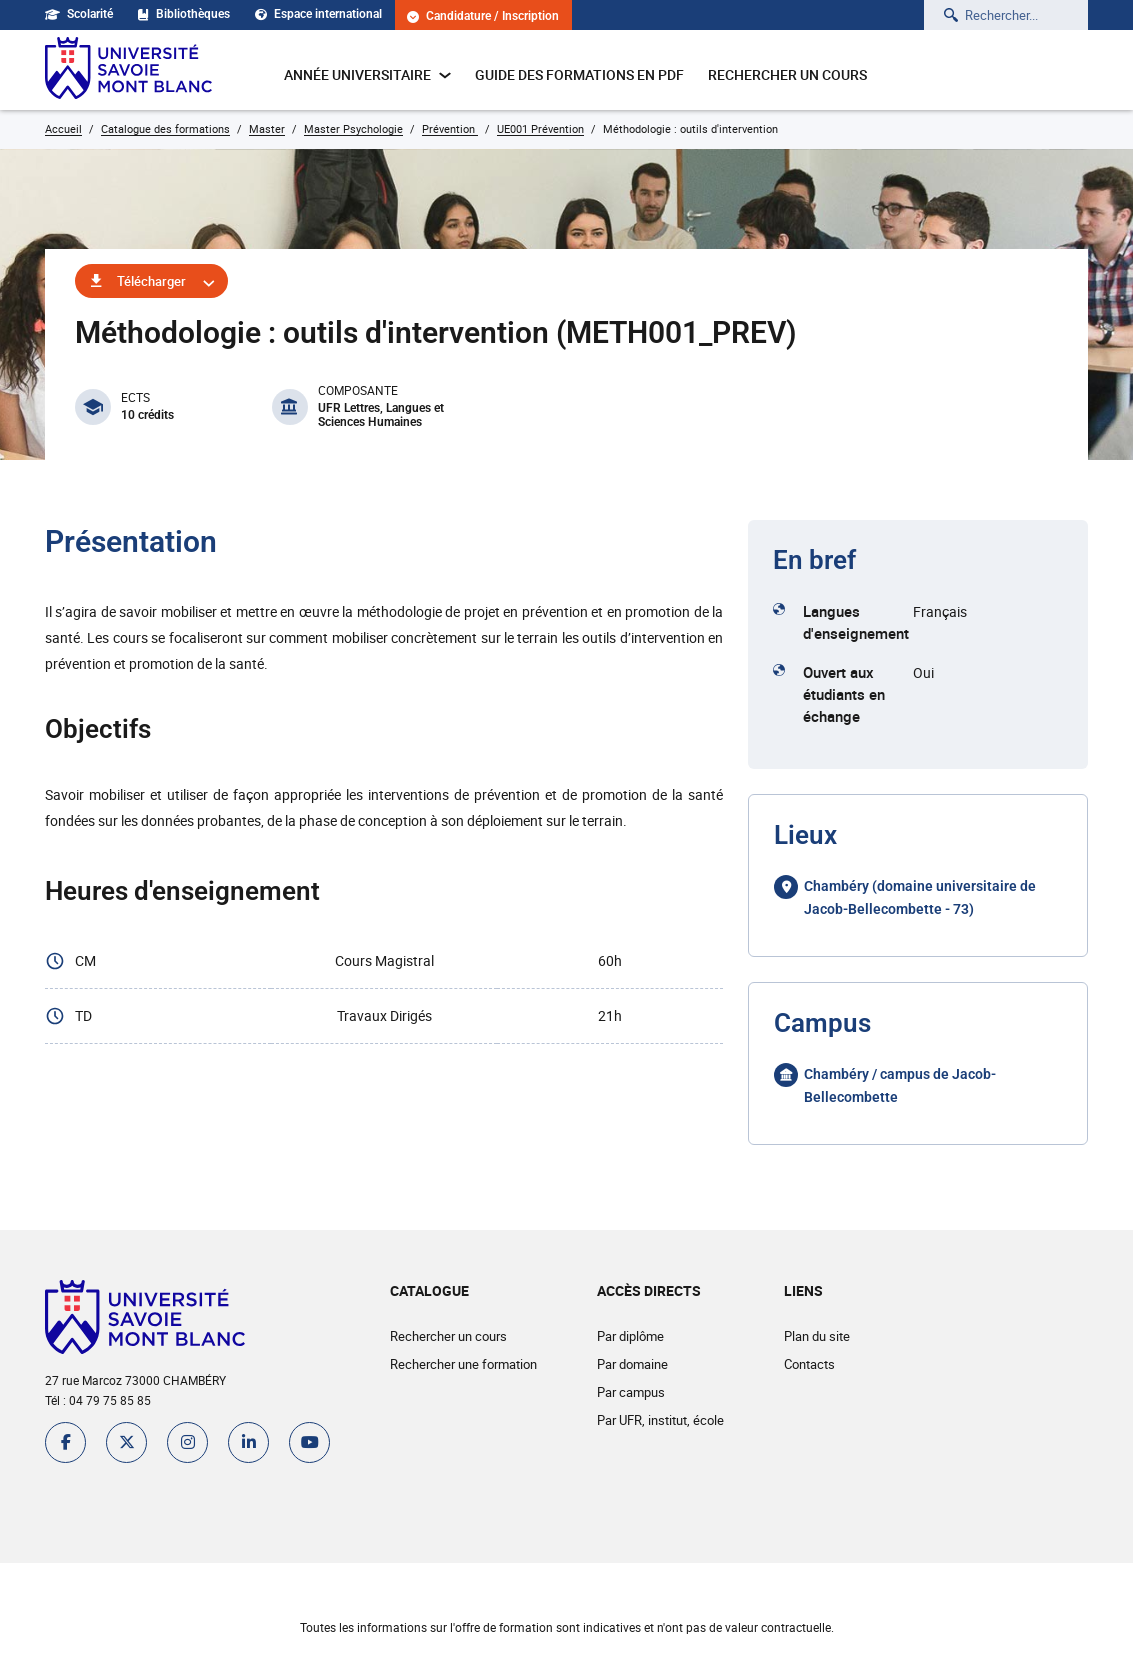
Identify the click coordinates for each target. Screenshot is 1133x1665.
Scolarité (79, 14)
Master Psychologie (353, 128)
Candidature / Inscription (483, 16)
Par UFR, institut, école (660, 1420)
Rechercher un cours (787, 74)
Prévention (450, 128)
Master (267, 128)
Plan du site (817, 1336)
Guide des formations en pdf (579, 74)
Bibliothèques (184, 14)
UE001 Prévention (540, 128)
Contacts (809, 1364)
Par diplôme (630, 1336)
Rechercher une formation (463, 1364)
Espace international (318, 14)
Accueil (63, 128)
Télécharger (151, 281)
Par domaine (632, 1364)
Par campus (631, 1392)
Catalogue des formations (165, 128)
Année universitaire (367, 74)
